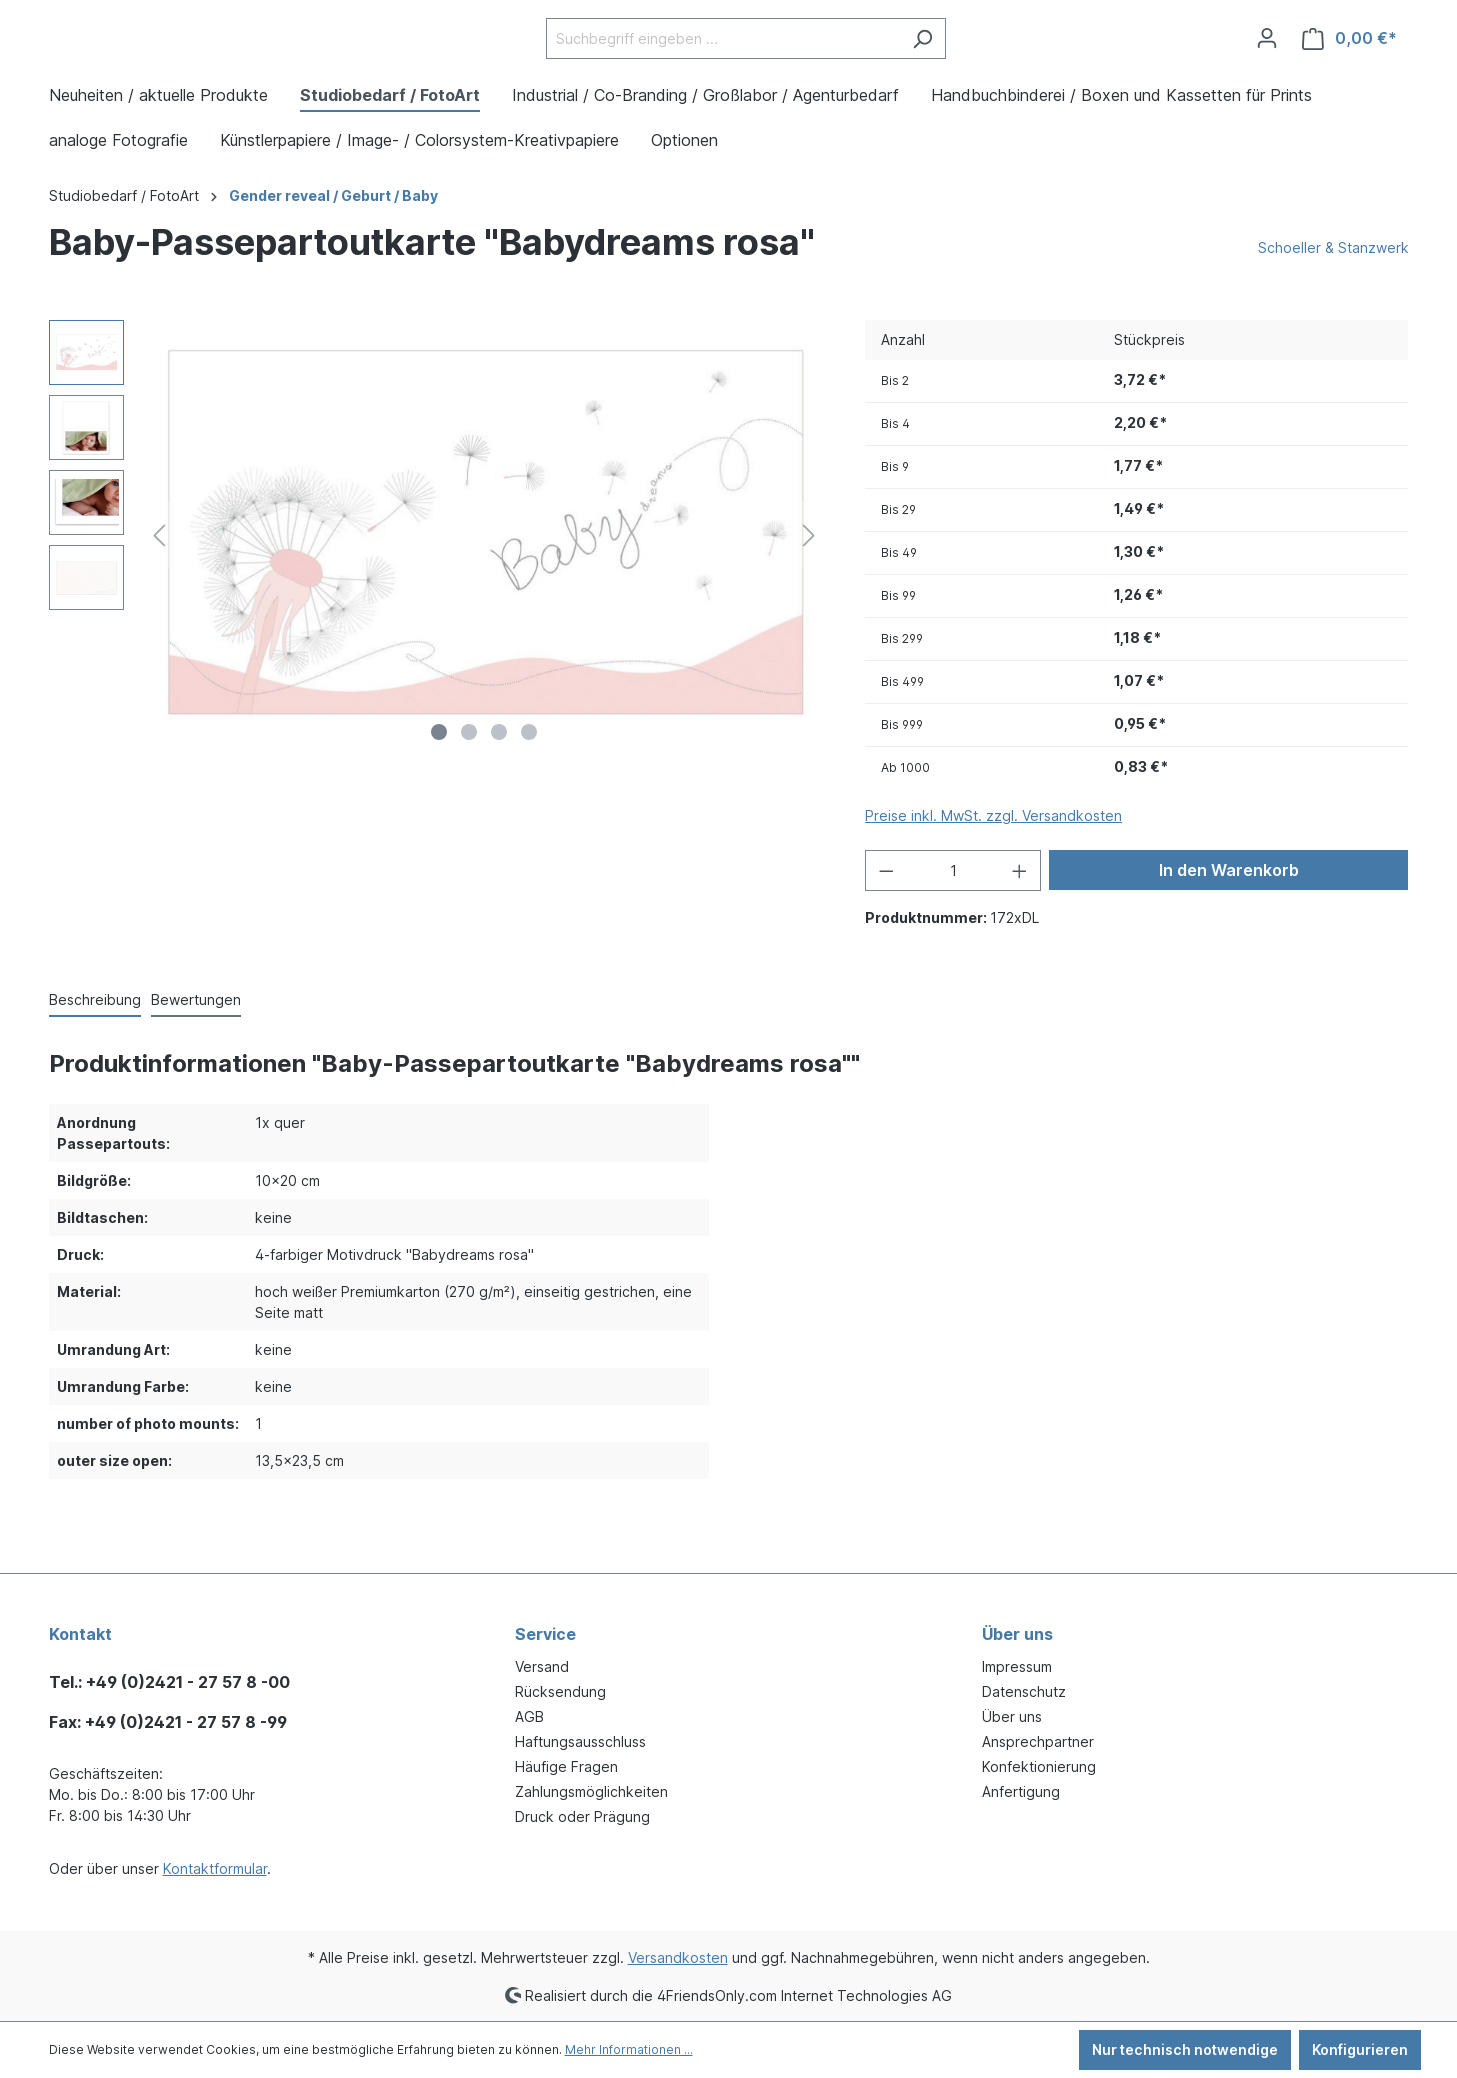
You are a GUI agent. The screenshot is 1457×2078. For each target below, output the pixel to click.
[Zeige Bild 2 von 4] (469, 789)
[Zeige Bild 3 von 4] (499, 789)
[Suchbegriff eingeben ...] (723, 67)
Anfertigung (1021, 1791)
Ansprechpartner (1038, 1741)
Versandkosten (678, 1957)
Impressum (1017, 1666)
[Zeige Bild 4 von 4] (529, 789)
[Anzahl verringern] (886, 927)
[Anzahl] (953, 927)
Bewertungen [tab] (196, 1056)
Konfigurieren (1360, 2049)
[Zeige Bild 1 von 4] (439, 789)
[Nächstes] (809, 592)
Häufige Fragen (566, 1766)
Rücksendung (560, 1691)
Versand (542, 1666)
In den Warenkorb (1229, 927)
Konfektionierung (1039, 1766)
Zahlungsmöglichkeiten (591, 1791)
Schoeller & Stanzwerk (1333, 304)
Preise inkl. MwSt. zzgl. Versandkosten (993, 872)
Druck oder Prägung (582, 1816)
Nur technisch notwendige (1185, 2049)
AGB (529, 1716)
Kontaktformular (215, 1868)
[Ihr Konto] (1267, 67)
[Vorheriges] (159, 592)
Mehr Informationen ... (629, 2049)
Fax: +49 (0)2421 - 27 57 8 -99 (168, 1722)
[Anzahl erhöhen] (1020, 927)
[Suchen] (922, 67)
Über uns (1012, 1716)
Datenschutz (1024, 1691)
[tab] (95, 1057)
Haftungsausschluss (580, 1741)
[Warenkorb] (1349, 67)
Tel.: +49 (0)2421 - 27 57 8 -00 (169, 1682)
